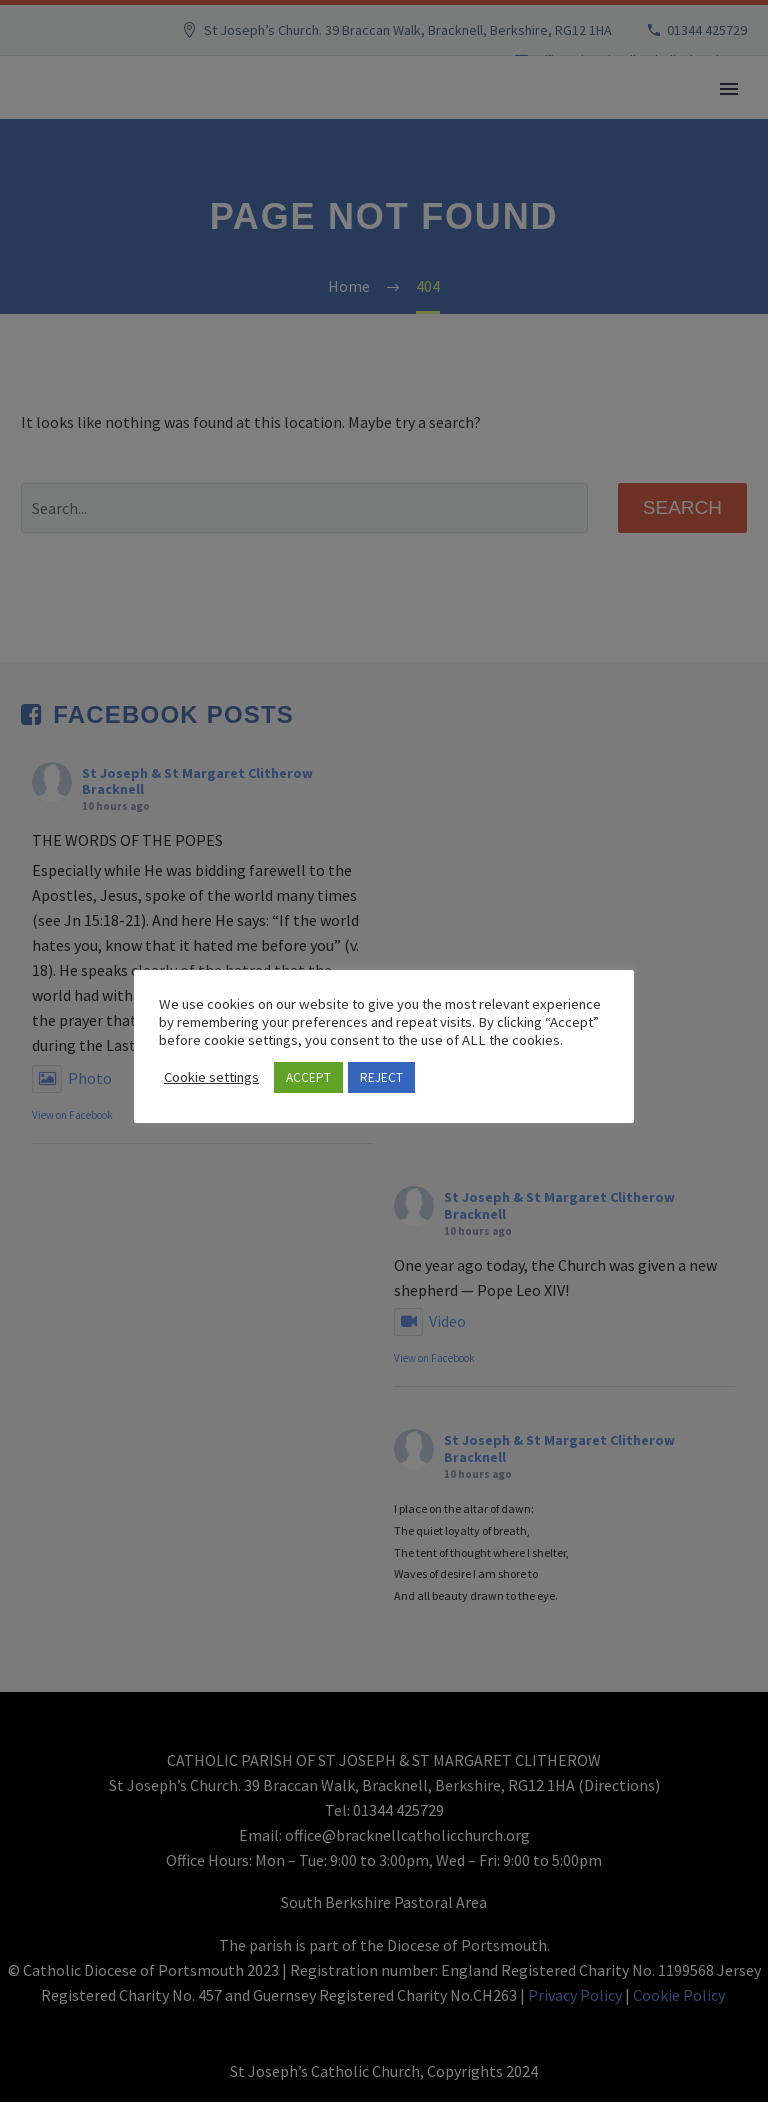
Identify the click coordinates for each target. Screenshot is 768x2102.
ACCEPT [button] (308, 1077)
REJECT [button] (381, 1077)
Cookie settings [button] (211, 1077)
